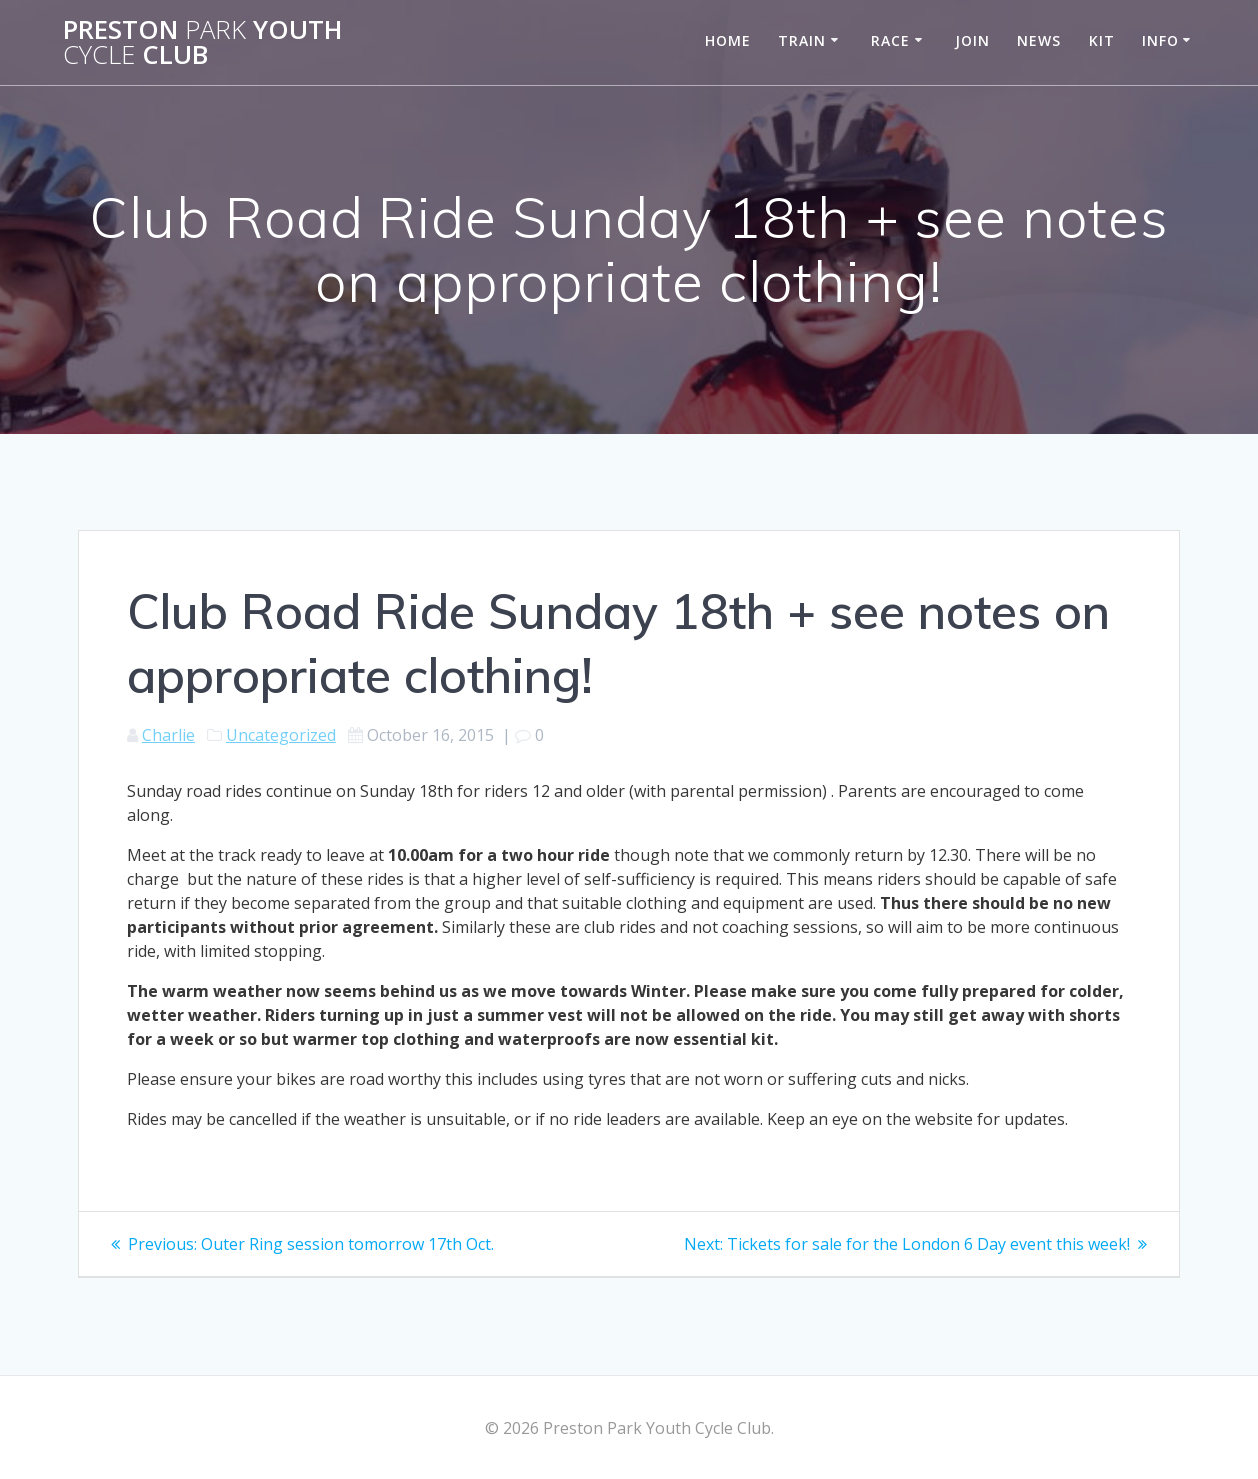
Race (890, 40)
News (1039, 40)
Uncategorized (281, 735)
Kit (1102, 40)
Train (802, 40)
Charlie (168, 735)
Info (1160, 40)
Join (972, 40)
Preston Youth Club (202, 42)
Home (728, 40)
